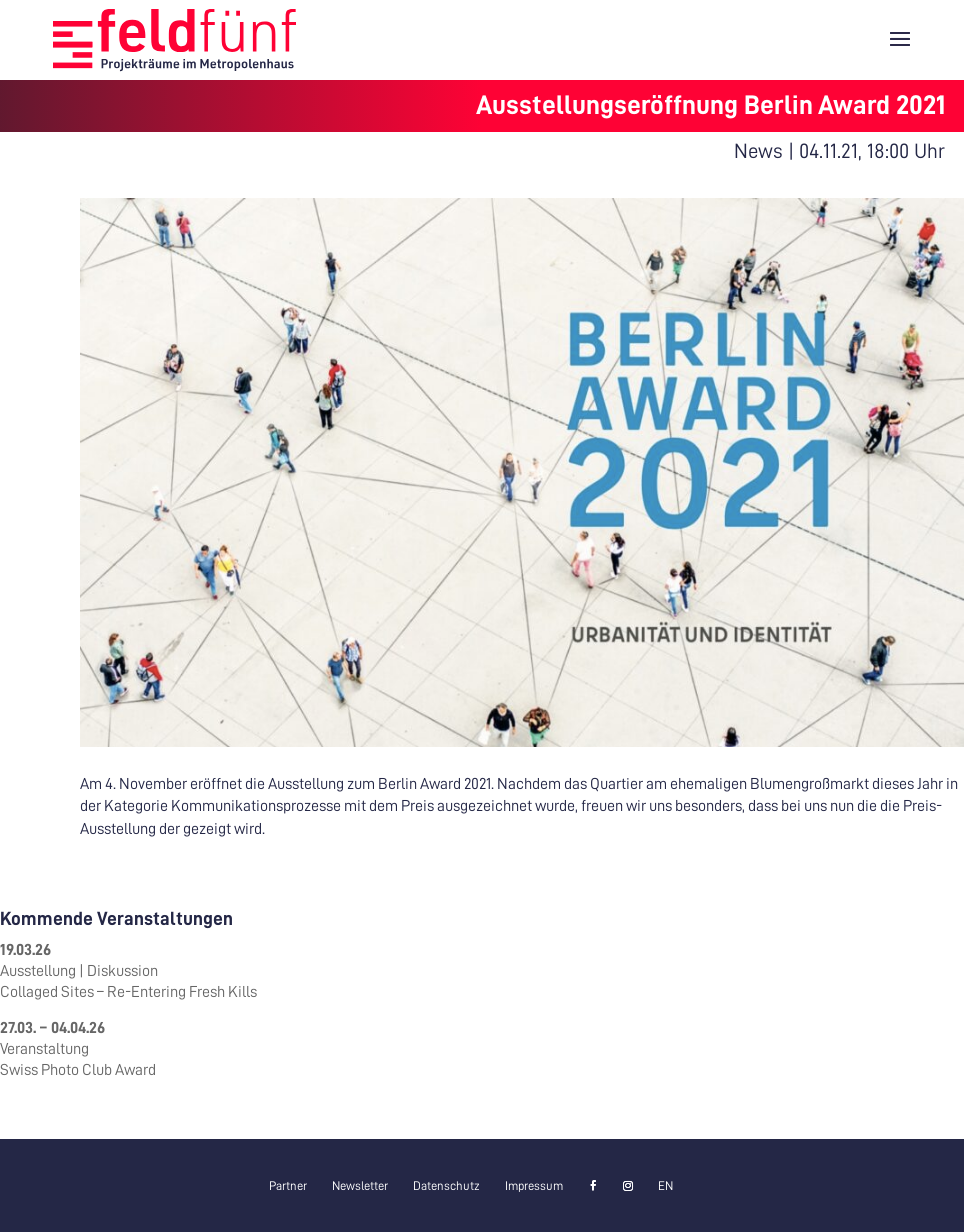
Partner (288, 1186)
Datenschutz (446, 1186)
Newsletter (360, 1186)
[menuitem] (665, 1186)
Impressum (534, 1186)
